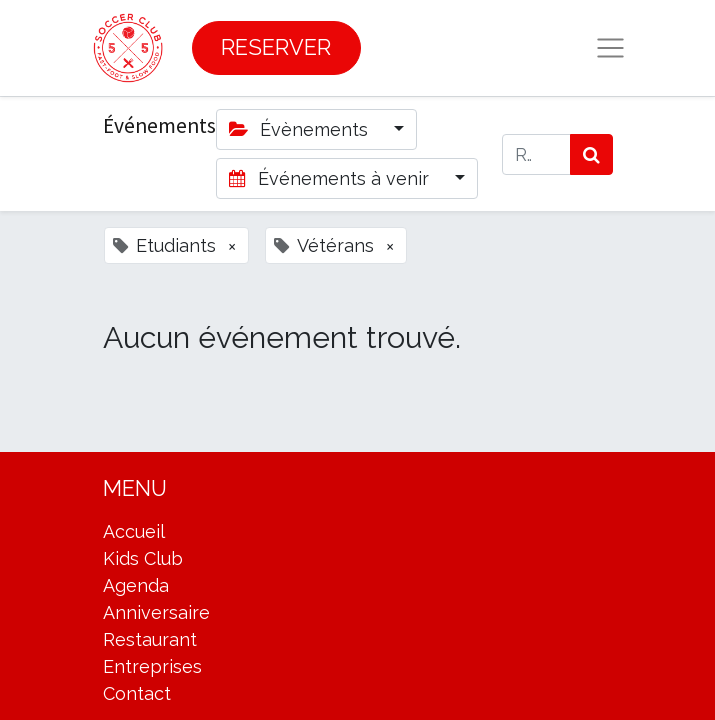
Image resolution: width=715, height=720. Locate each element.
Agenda (136, 585)
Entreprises (152, 666)
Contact (137, 693)
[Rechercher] (591, 154)
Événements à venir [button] (331, 178)
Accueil (134, 531)
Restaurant (150, 639)
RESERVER (276, 47)
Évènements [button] (301, 129)
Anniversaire (156, 612)
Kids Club (143, 558)
